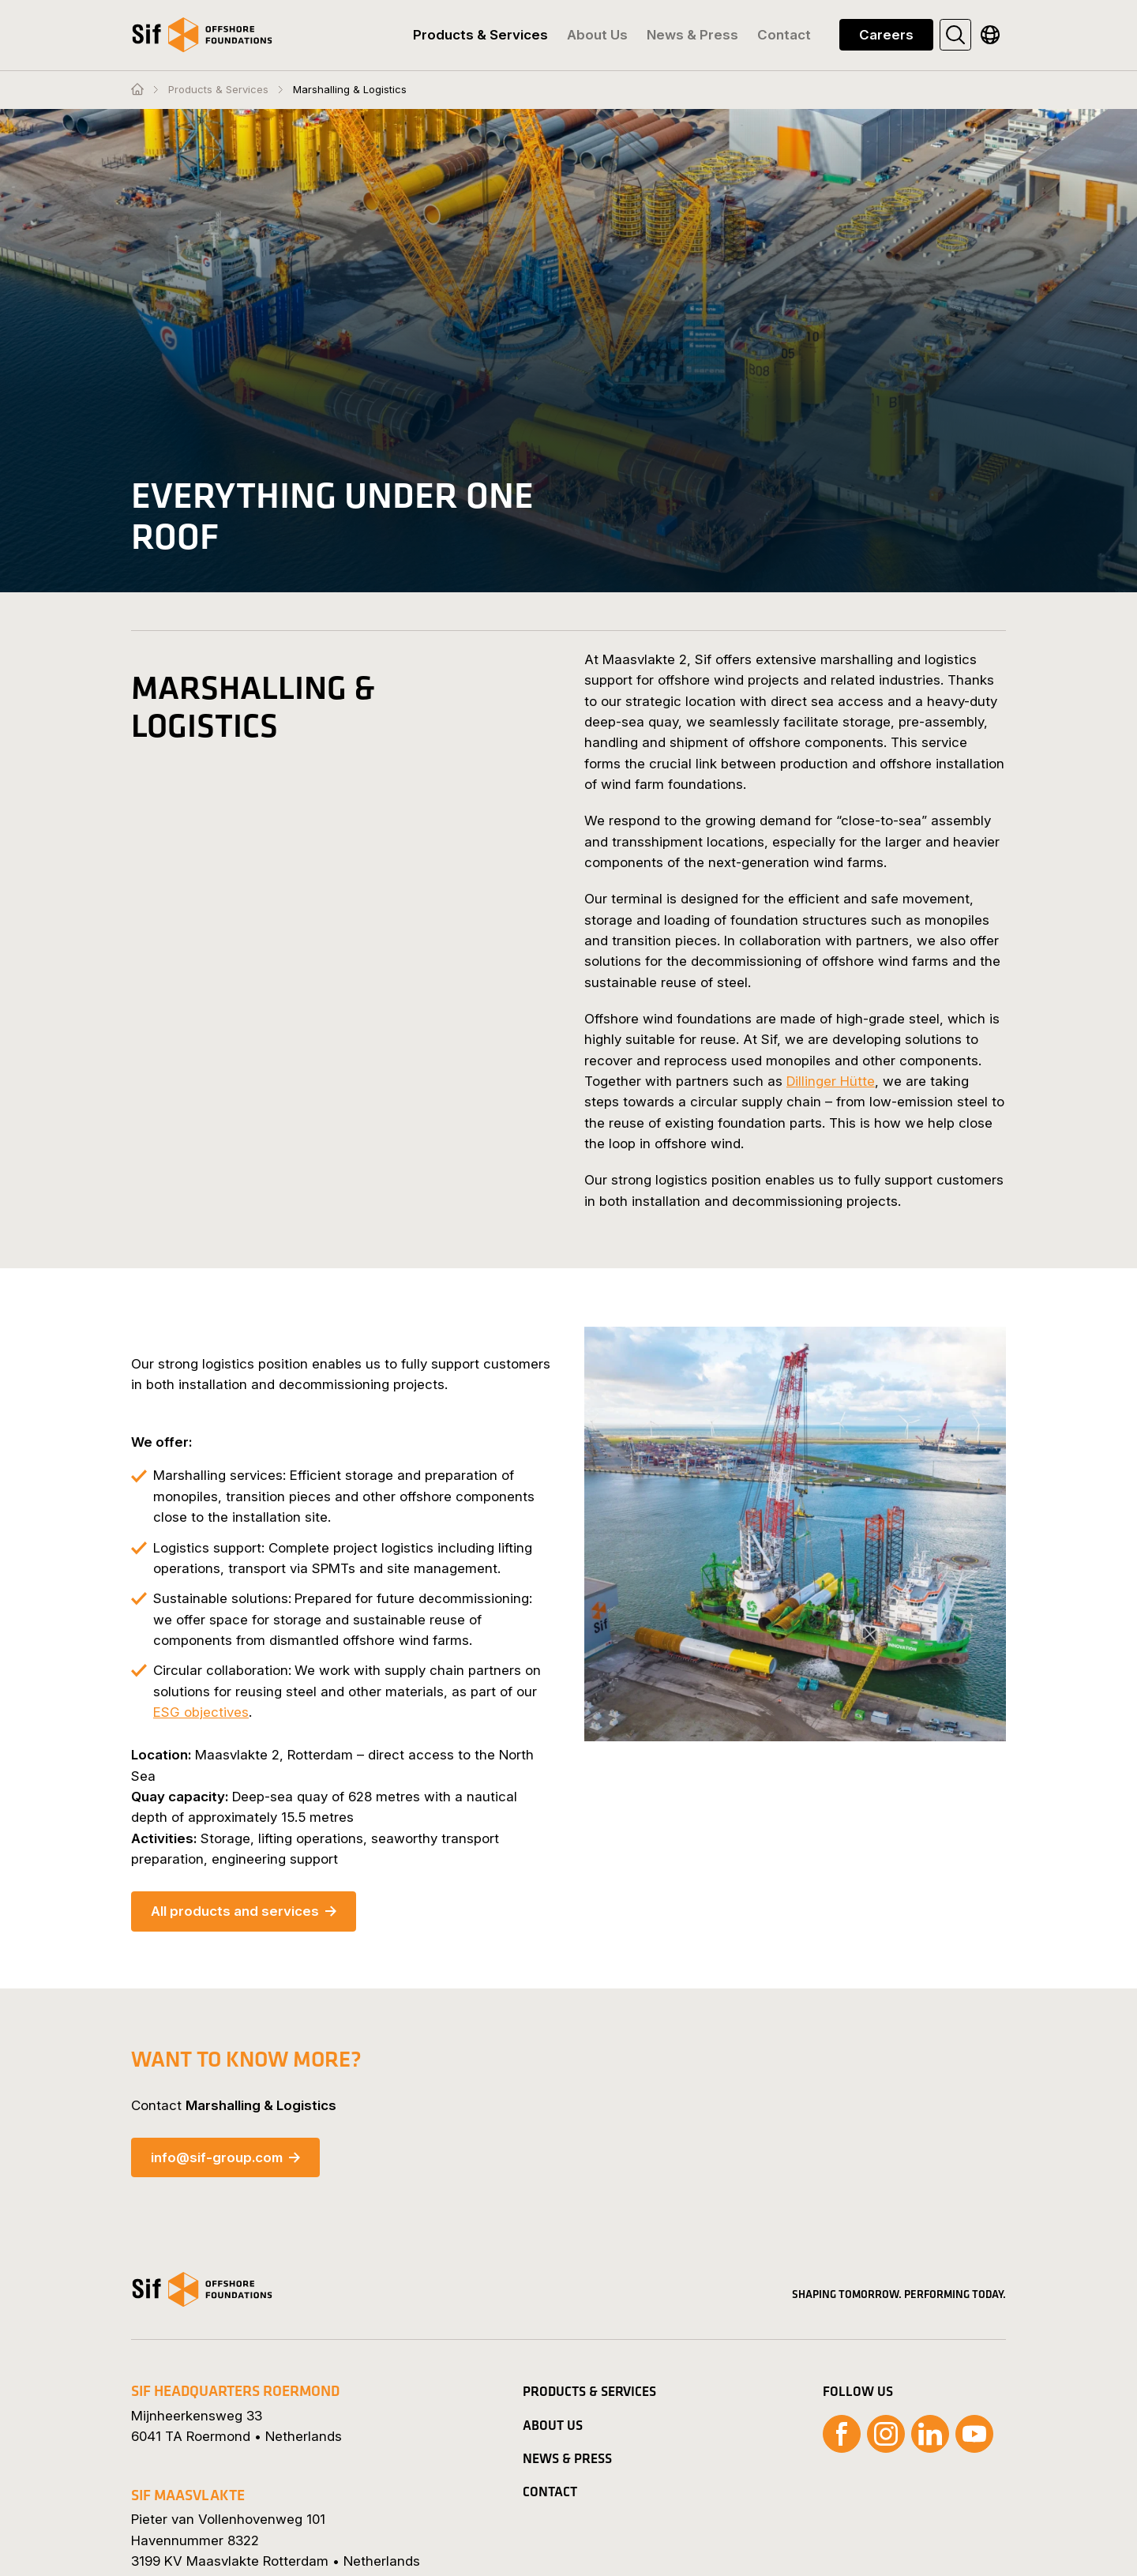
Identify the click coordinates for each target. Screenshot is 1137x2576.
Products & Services (218, 89)
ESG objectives (201, 1712)
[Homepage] (137, 90)
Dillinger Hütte (830, 1081)
